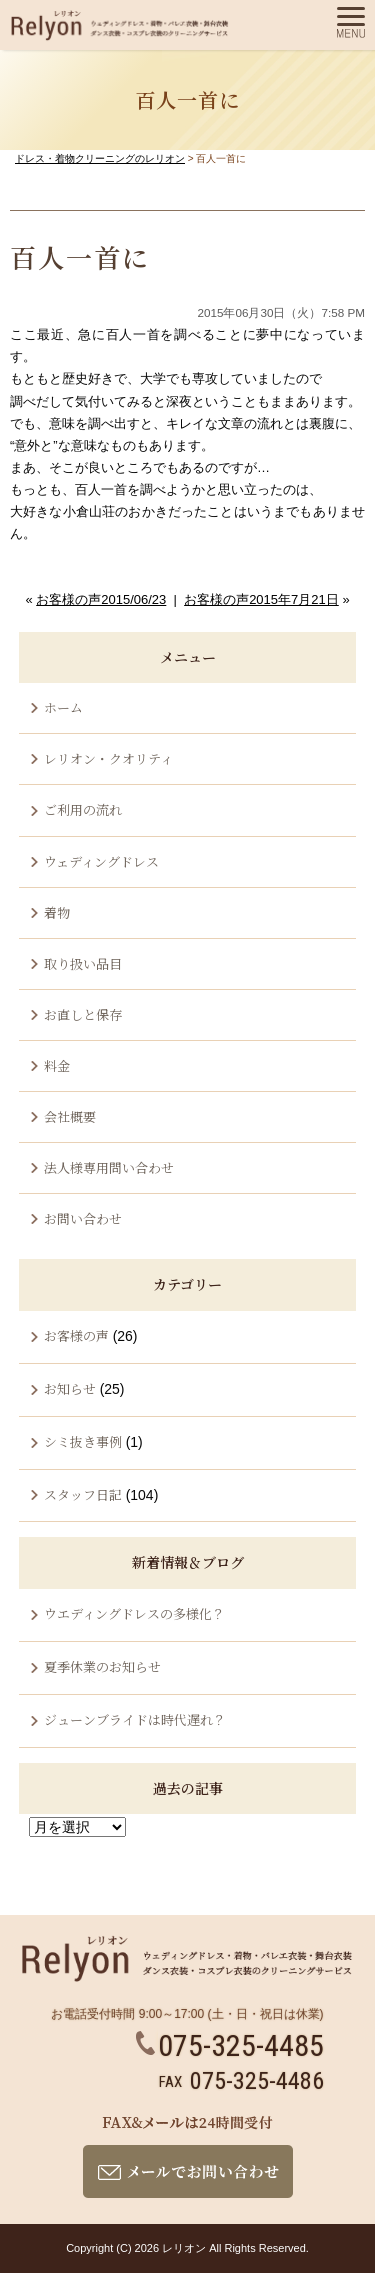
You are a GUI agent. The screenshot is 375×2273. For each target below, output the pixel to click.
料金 (57, 1065)
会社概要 (70, 1116)
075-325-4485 (230, 2045)
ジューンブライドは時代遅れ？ (135, 1719)
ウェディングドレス (101, 861)
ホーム (63, 707)
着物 (57, 912)
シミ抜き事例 (83, 1441)
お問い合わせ (83, 1218)
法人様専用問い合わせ (109, 1167)
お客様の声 (76, 1335)
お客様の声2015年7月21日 (261, 599)
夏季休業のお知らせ (102, 1666)
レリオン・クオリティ (108, 758)
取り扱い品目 (83, 963)
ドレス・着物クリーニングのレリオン (100, 158)
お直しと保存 (83, 1014)
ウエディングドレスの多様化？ (134, 1613)
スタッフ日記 (83, 1494)
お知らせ (70, 1388)
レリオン (184, 2248)
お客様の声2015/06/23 (101, 599)
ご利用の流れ (83, 809)
